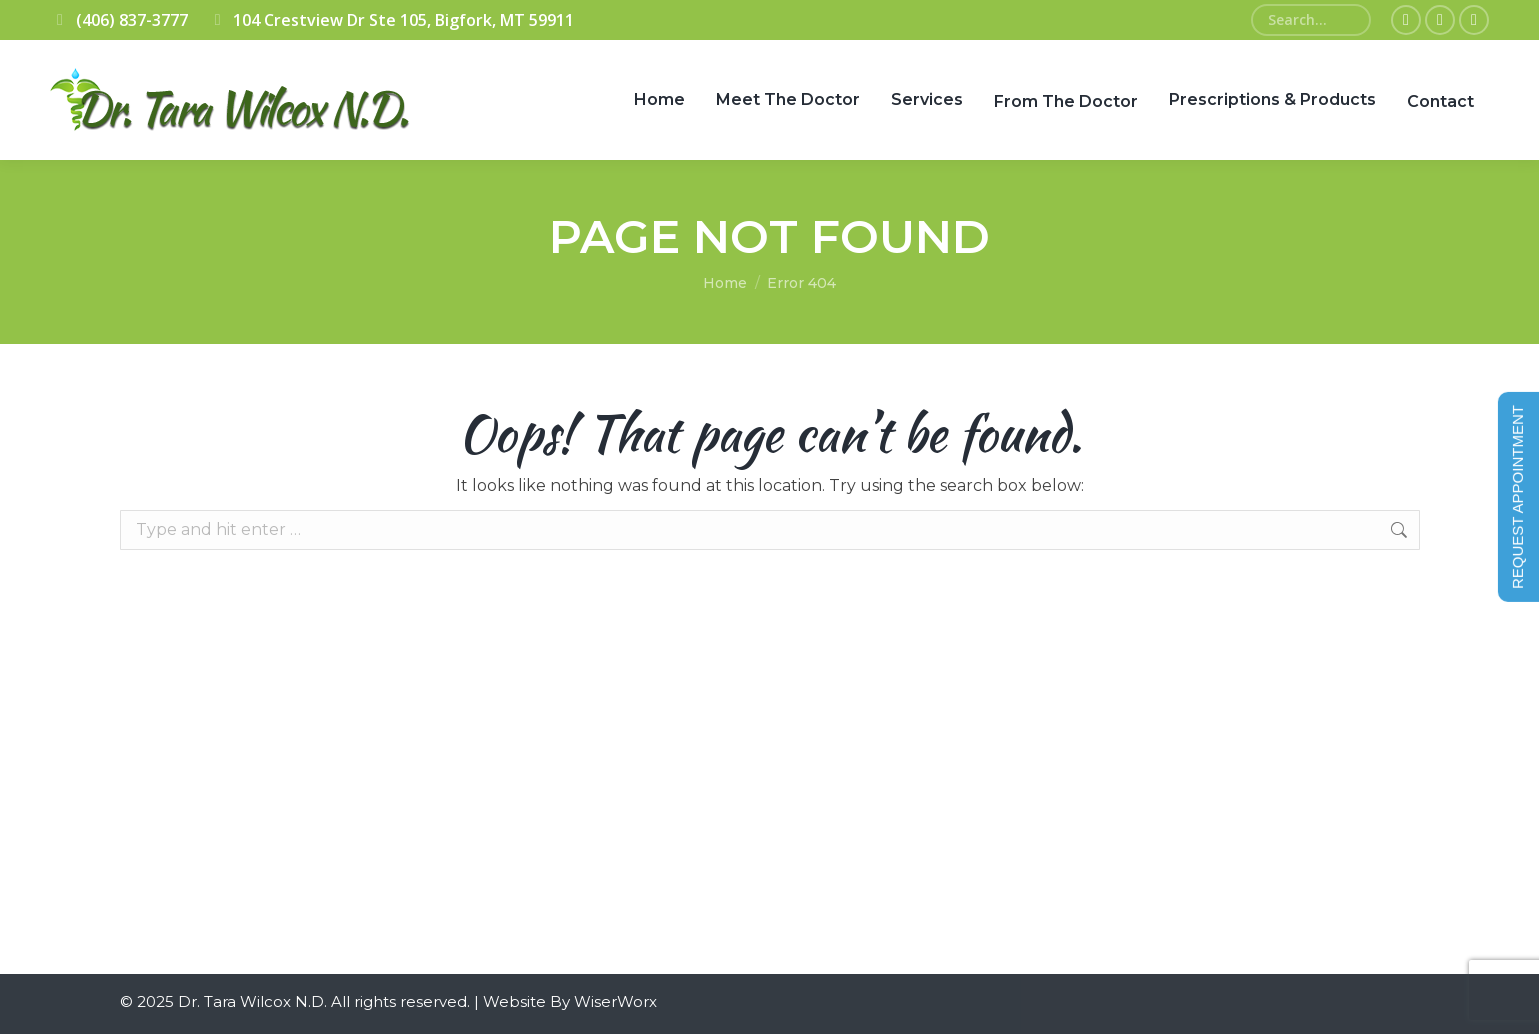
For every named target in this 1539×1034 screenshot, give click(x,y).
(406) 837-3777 (119, 20)
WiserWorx (615, 1001)
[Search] (1311, 20)
